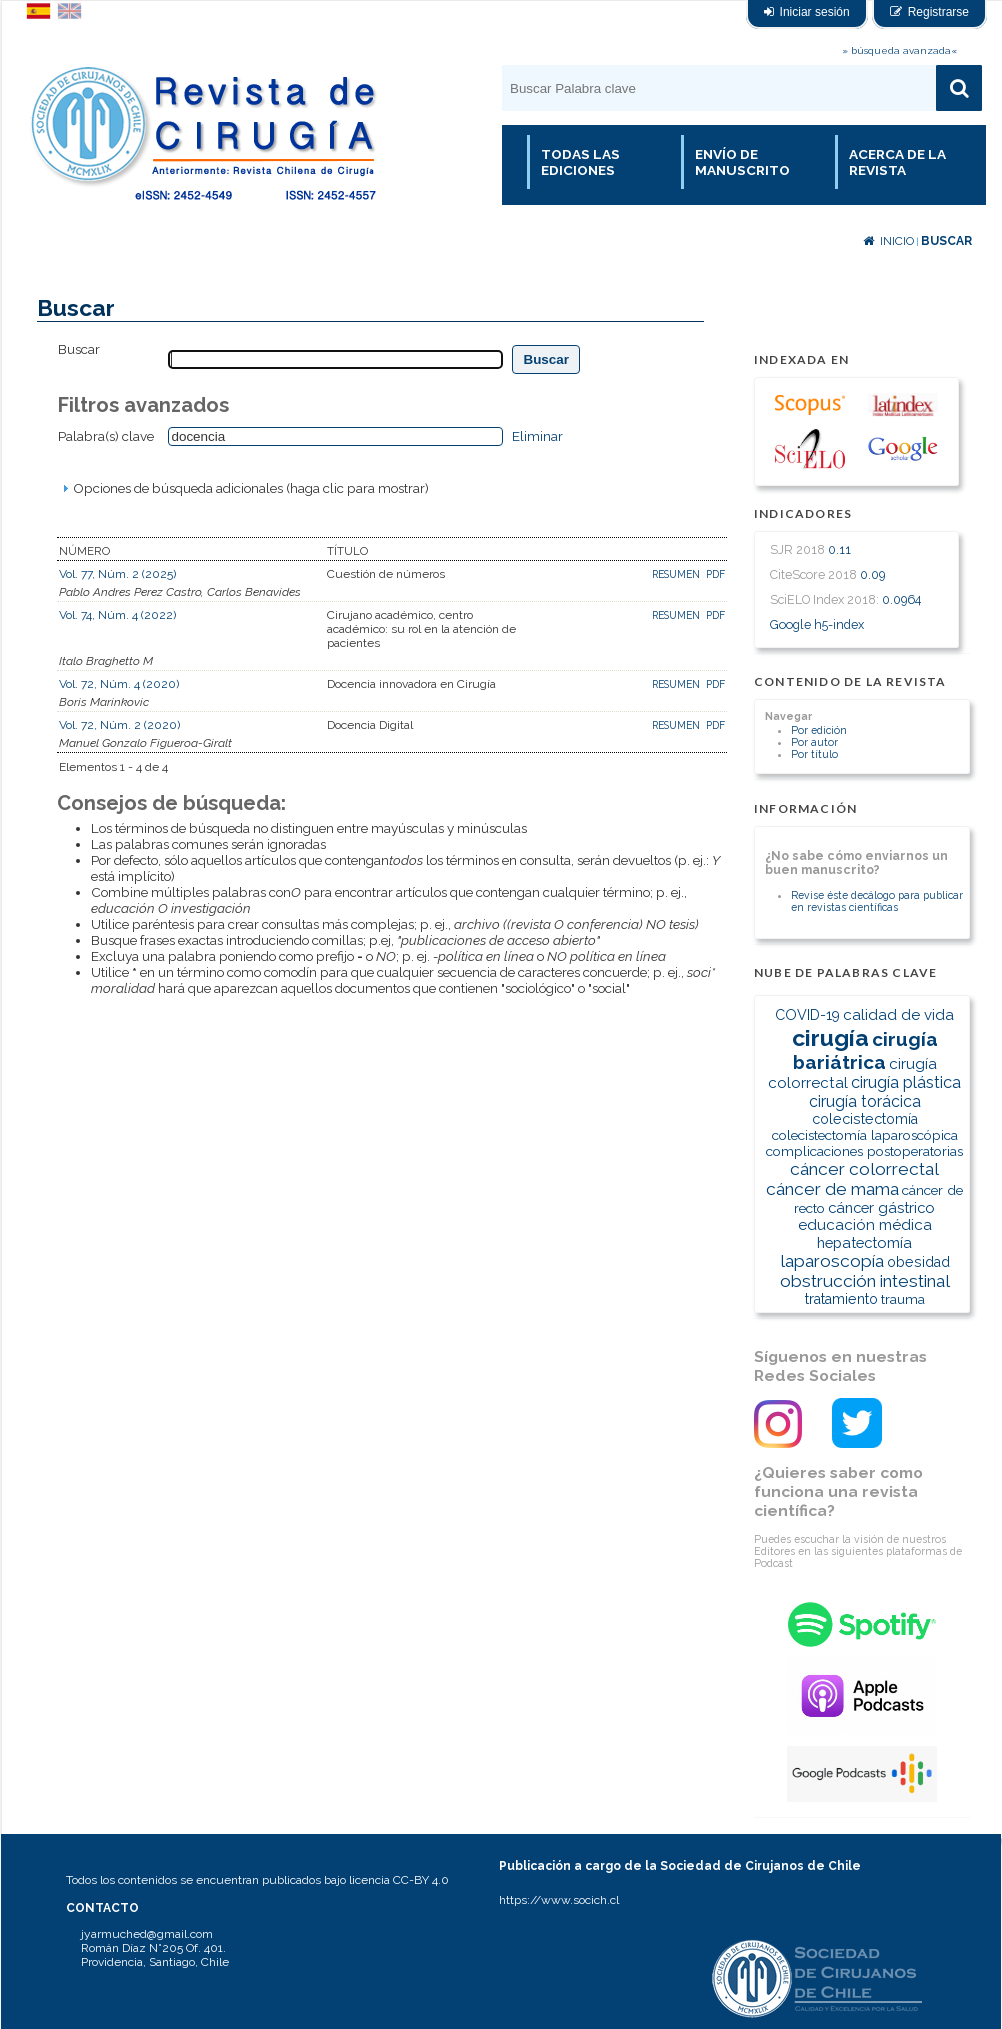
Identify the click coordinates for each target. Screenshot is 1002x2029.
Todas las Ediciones (580, 162)
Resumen (677, 574)
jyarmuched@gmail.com (147, 1934)
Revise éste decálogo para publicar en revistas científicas (877, 901)
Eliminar (537, 436)
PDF (715, 574)
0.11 (839, 549)
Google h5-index (817, 624)
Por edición (819, 730)
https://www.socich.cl (559, 1900)
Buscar (946, 241)
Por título (814, 754)
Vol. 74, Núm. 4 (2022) (117, 615)
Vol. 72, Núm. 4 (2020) (119, 684)
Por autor (814, 742)
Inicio (888, 241)
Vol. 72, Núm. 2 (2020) (119, 725)
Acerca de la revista (897, 162)
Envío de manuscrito (742, 162)
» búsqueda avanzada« (899, 50)
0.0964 (901, 599)
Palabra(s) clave (106, 436)
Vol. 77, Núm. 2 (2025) (117, 574)
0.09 (872, 574)
